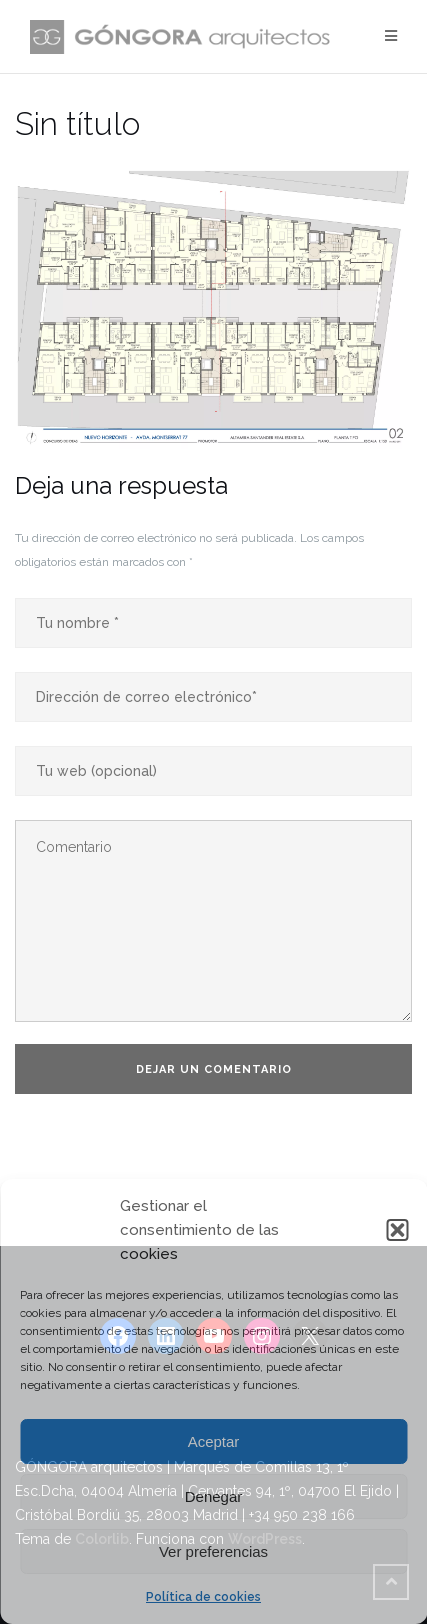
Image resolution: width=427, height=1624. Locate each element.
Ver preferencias (213, 1551)
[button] (397, 1230)
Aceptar (214, 1441)
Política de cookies (203, 1597)
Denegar (214, 1496)
